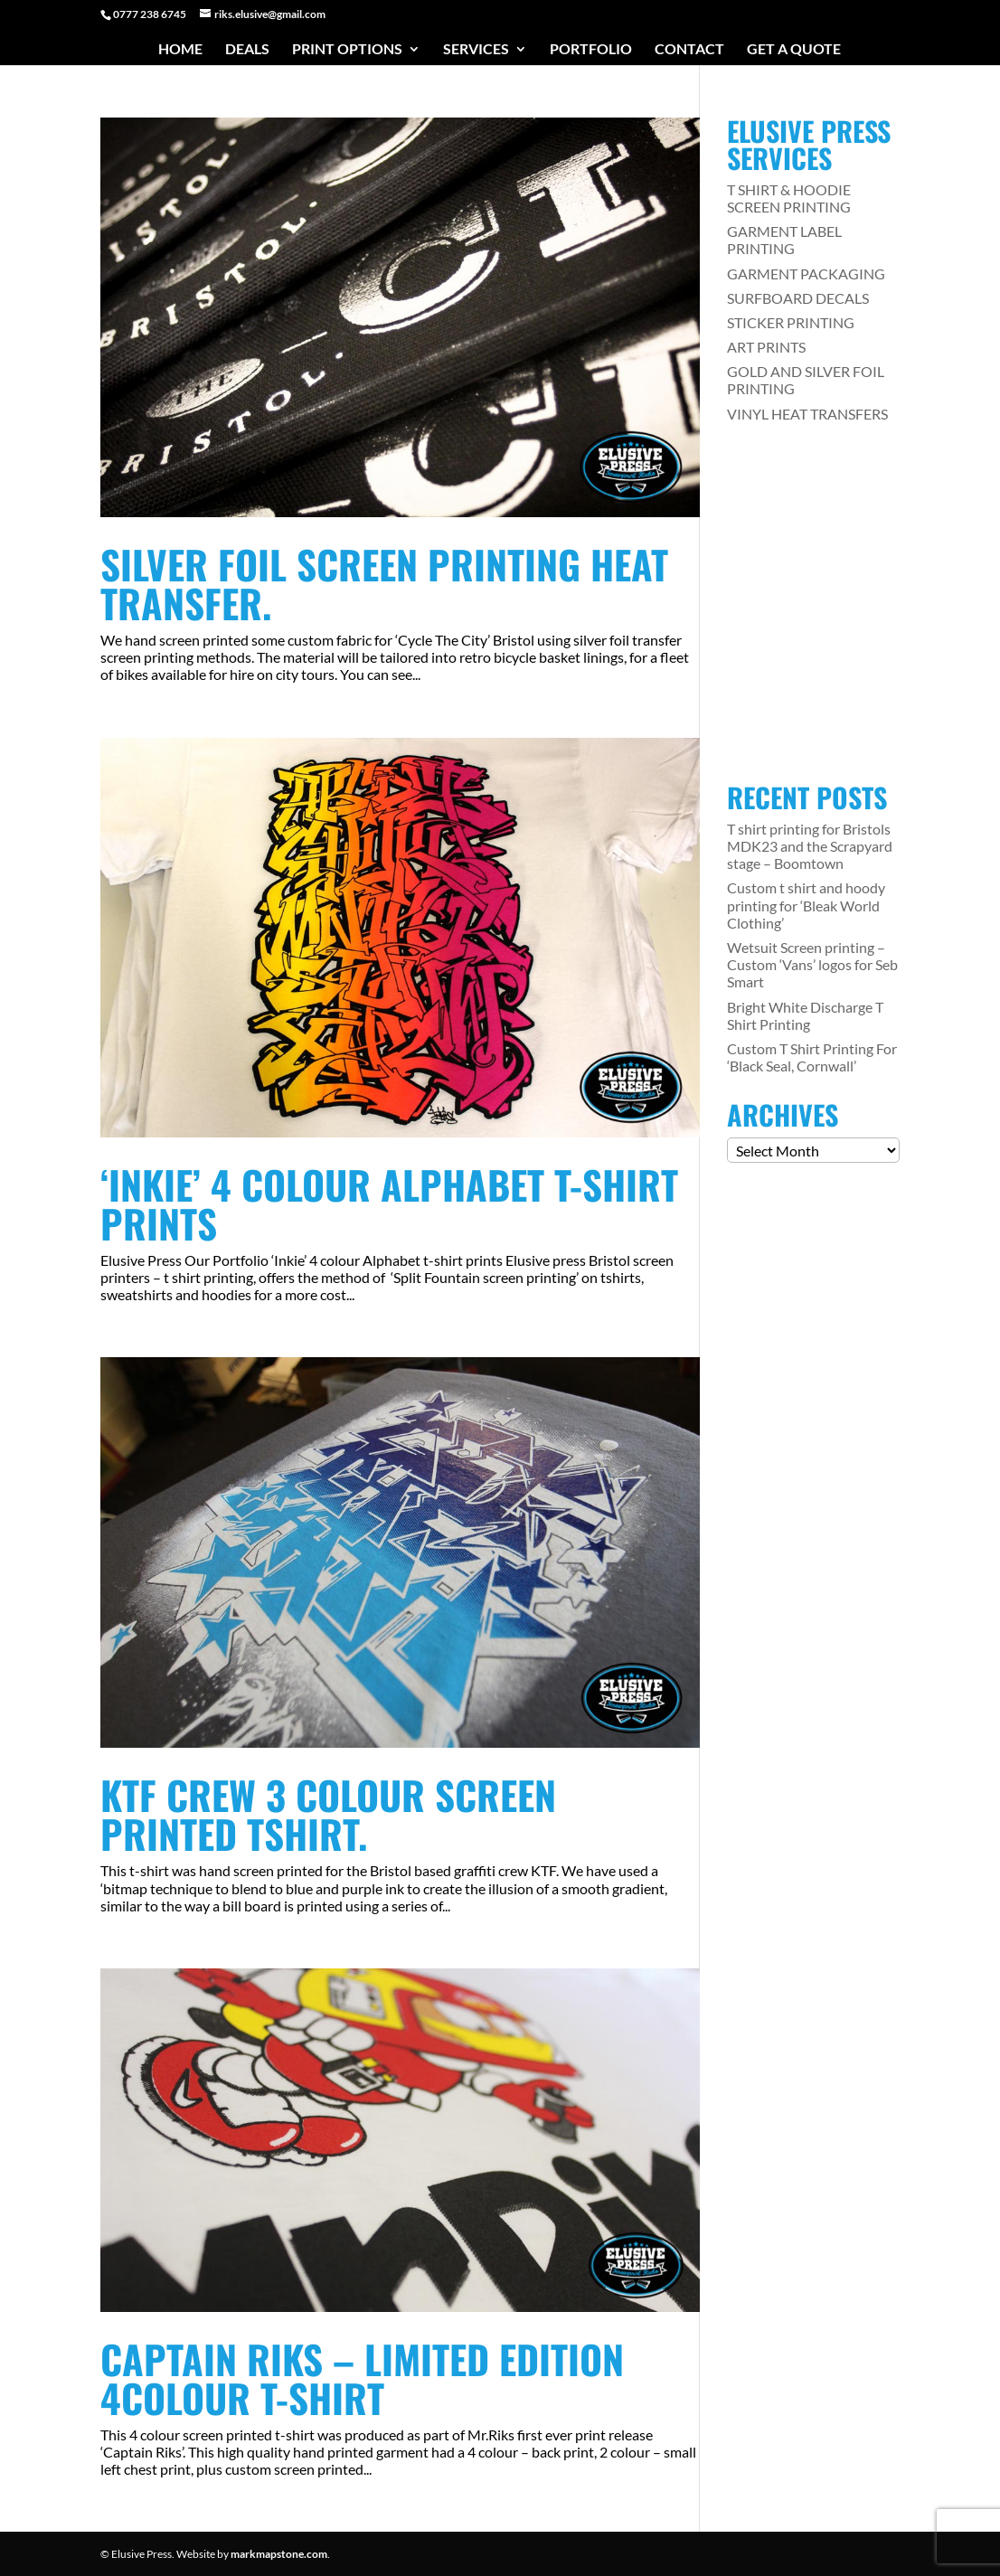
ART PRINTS (766, 346)
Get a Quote (794, 49)
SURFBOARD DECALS (798, 298)
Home (180, 49)
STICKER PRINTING (790, 322)
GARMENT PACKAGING (806, 273)
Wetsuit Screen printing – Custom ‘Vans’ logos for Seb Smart (812, 964)
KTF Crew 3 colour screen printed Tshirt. (328, 1814)
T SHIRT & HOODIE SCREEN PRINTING (789, 198)
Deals (247, 49)
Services (476, 49)
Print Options (347, 49)
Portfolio (591, 49)
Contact (689, 49)
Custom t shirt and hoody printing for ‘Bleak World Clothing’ (806, 904)
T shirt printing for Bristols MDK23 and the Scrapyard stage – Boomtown (809, 846)
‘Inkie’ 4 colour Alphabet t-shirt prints (389, 1203)
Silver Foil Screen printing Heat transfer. (384, 583)
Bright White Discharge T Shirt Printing (805, 1015)
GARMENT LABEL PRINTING (784, 239)
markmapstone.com (279, 2554)
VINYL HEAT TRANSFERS (807, 413)
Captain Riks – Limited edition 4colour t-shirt (362, 2378)
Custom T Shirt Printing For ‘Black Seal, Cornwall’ (812, 1057)
